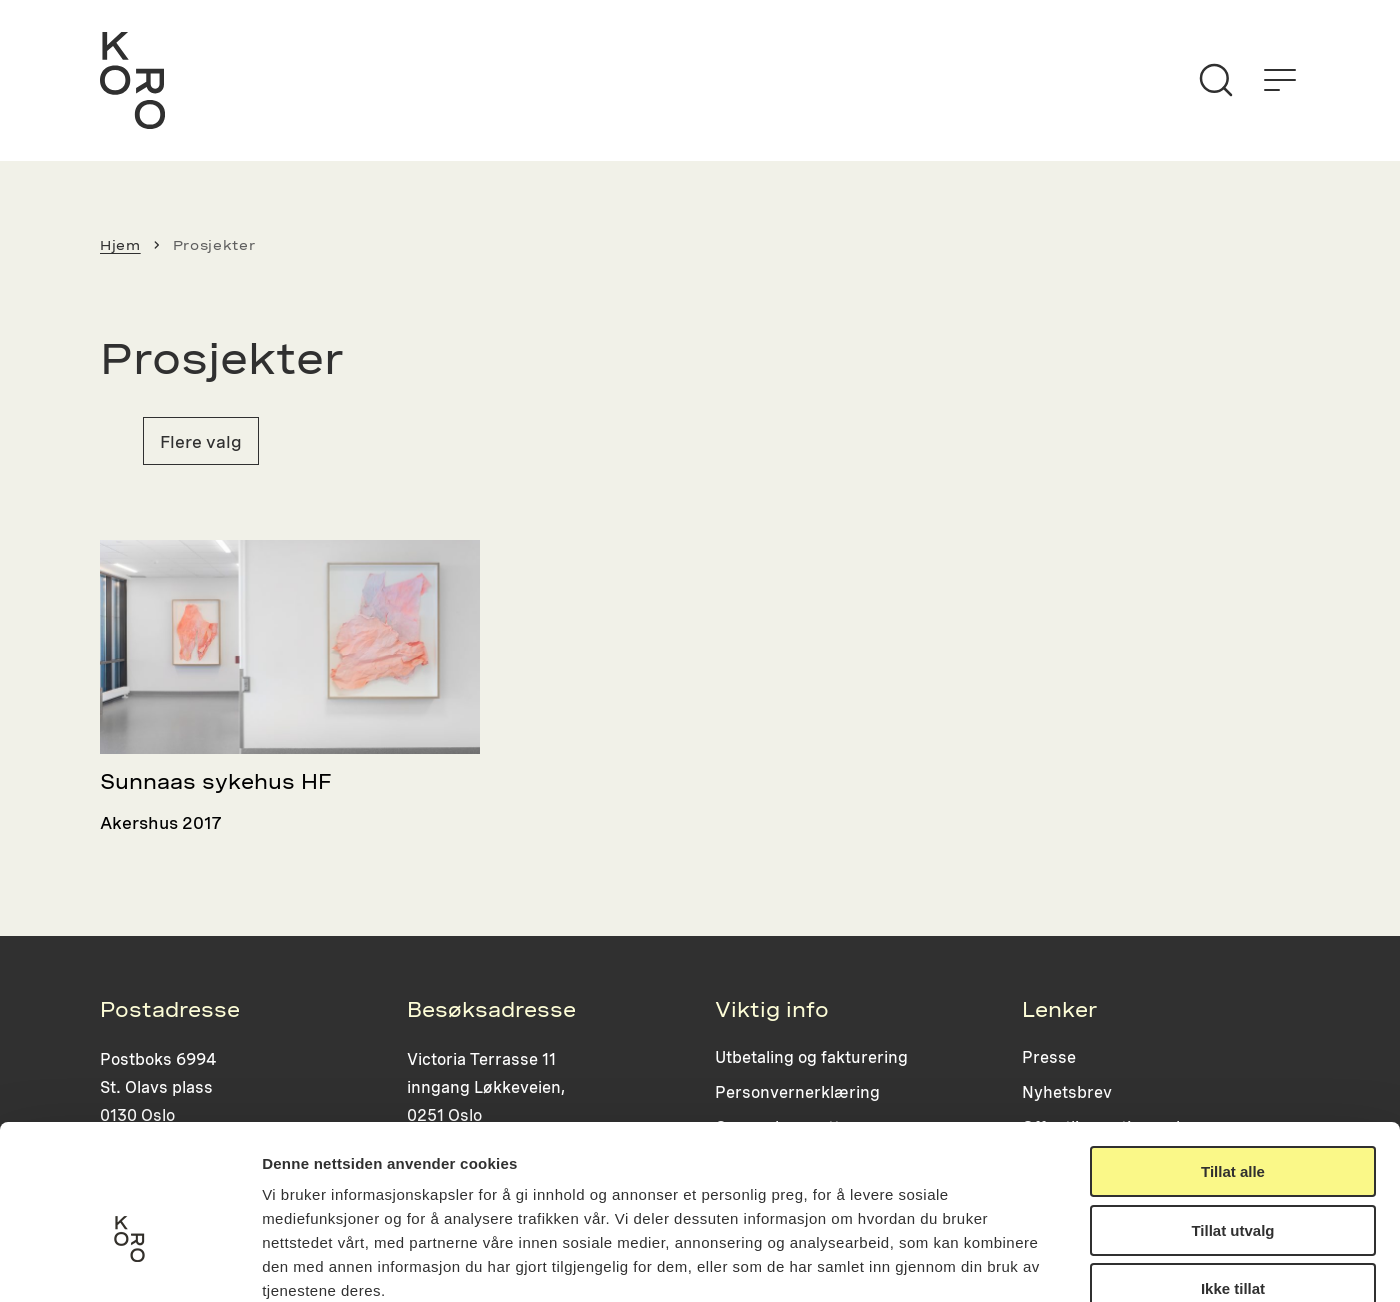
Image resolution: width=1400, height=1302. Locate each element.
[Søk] (1216, 80)
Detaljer (1065, 1262)
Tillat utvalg (1232, 1116)
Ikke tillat (1233, 1174)
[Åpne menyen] (1280, 80)
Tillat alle (1233, 1057)
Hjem (120, 245)
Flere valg (201, 441)
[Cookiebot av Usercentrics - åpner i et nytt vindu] (129, 1263)
